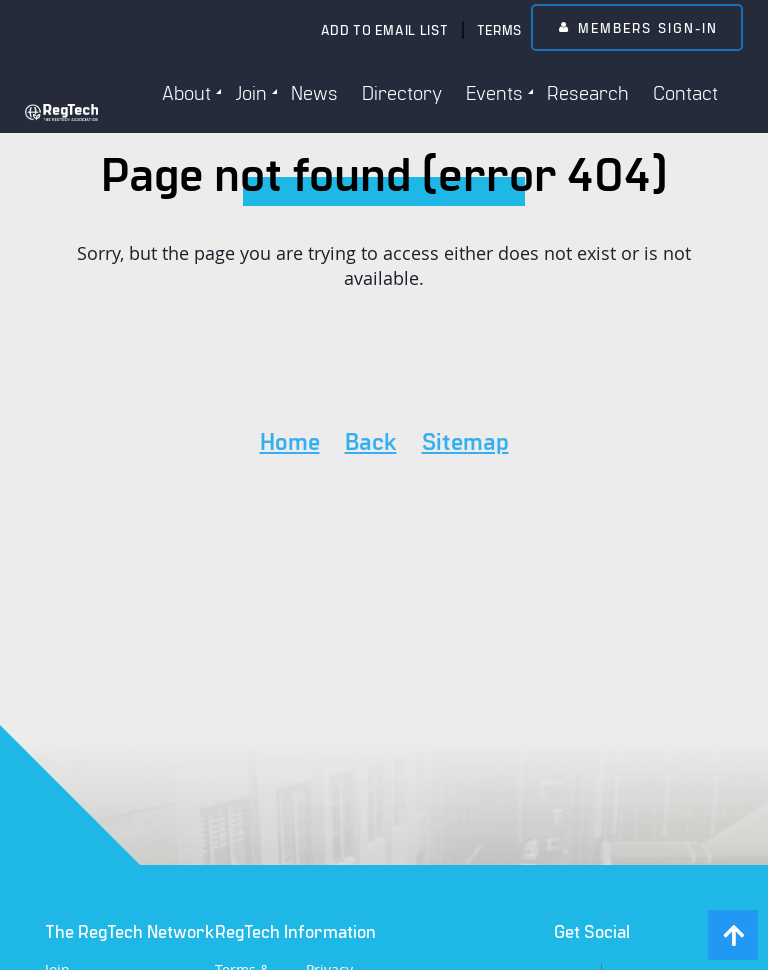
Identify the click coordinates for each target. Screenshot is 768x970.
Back (371, 440)
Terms (500, 29)
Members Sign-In (648, 27)
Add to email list (385, 29)
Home (290, 440)
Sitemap (465, 440)
